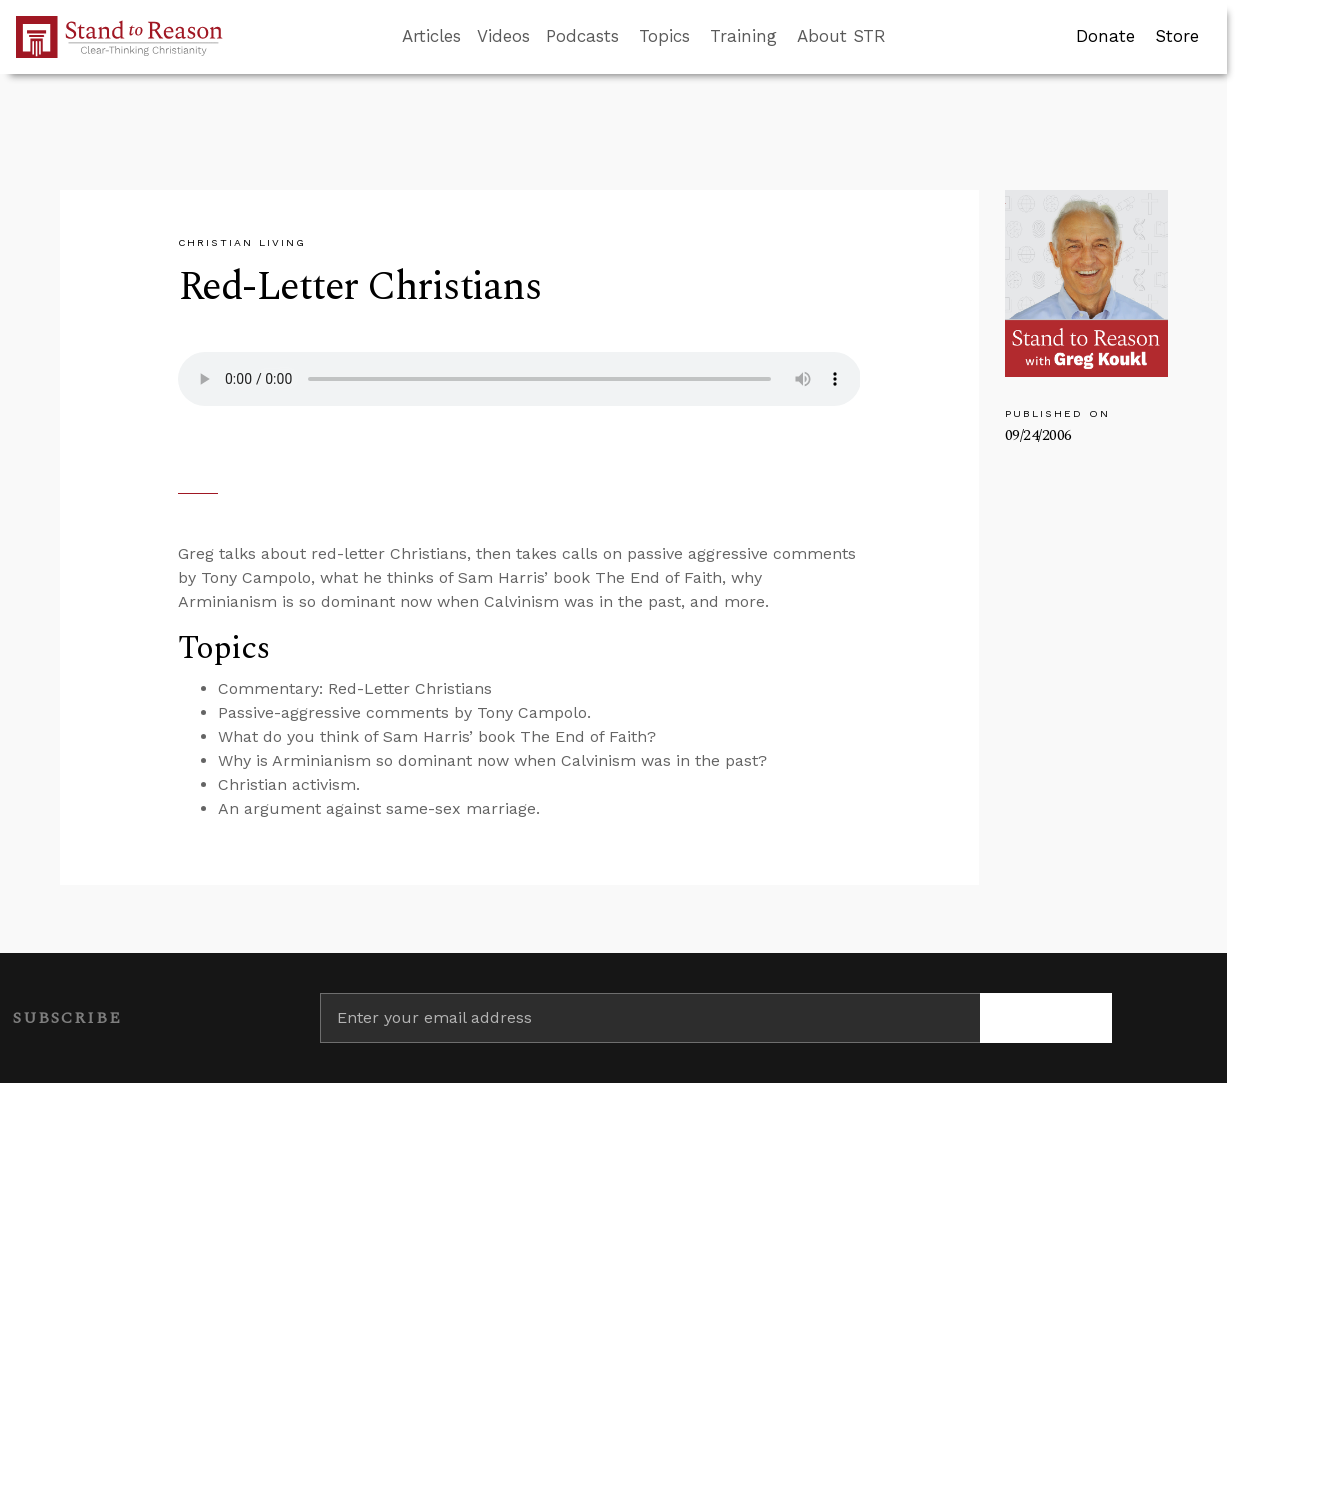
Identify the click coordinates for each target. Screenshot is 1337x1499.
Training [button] (743, 36)
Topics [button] (664, 36)
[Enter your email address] (650, 1018)
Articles (431, 36)
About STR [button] (841, 36)
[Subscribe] (1046, 1018)
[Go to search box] (904, 37)
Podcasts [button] (582, 36)
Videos (503, 36)
